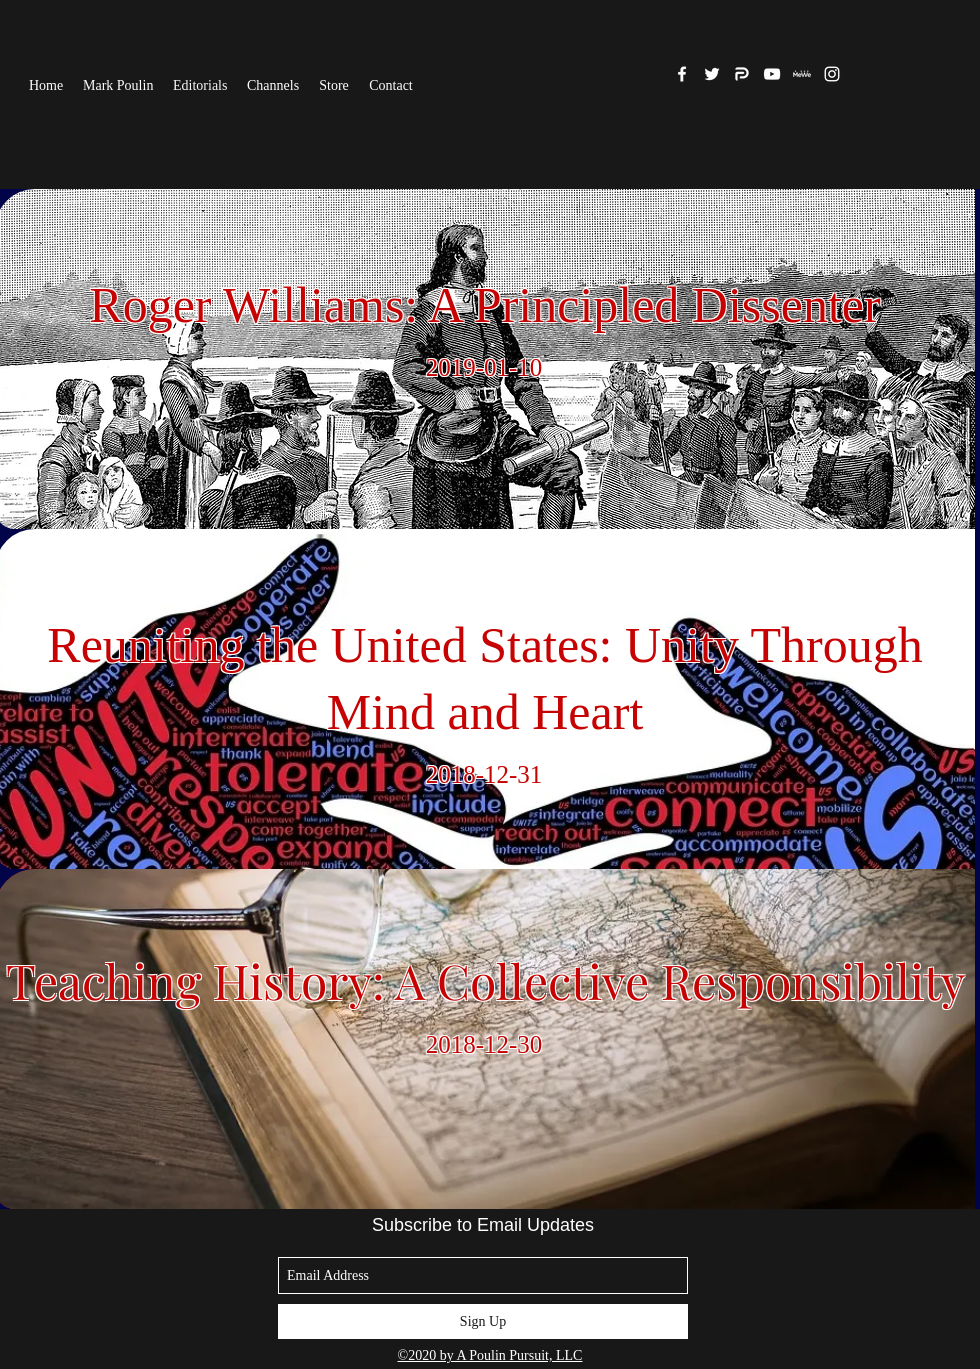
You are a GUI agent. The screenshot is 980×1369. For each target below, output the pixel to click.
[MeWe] (802, 74)
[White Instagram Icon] (832, 74)
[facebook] (682, 74)
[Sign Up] (483, 1321)
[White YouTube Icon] (772, 74)
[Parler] (742, 74)
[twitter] (712, 74)
